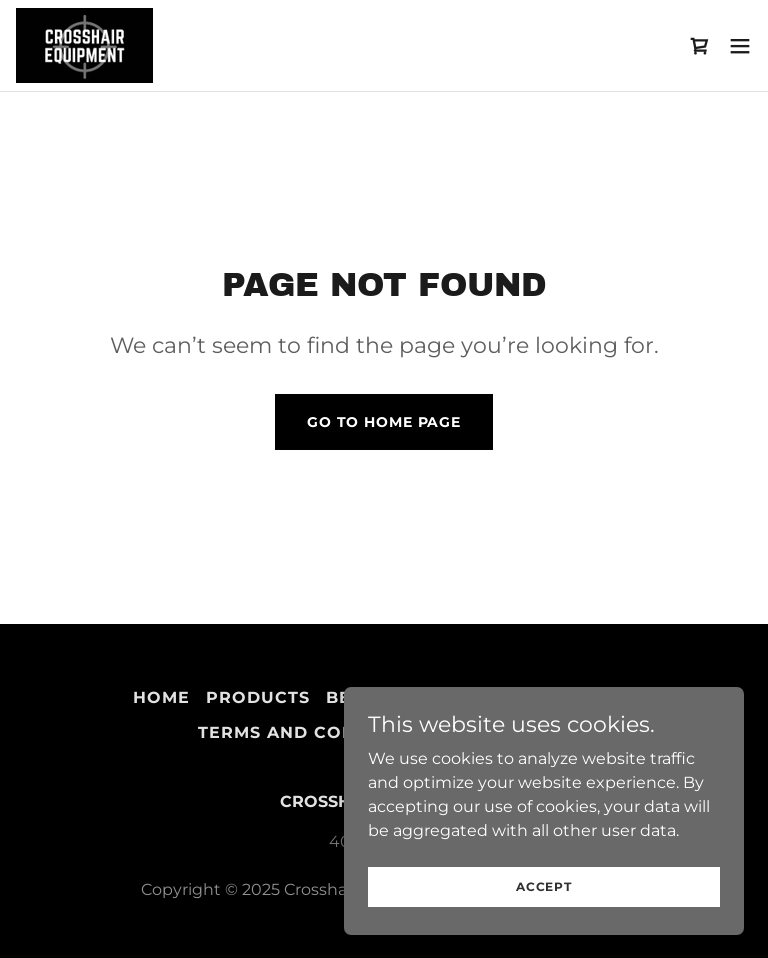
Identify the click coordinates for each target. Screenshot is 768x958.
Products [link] (258, 697)
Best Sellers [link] (393, 697)
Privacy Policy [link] (556, 697)
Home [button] (161, 697)
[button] (740, 46)
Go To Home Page (384, 422)
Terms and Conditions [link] (315, 732)
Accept (544, 913)
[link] (84, 45)
